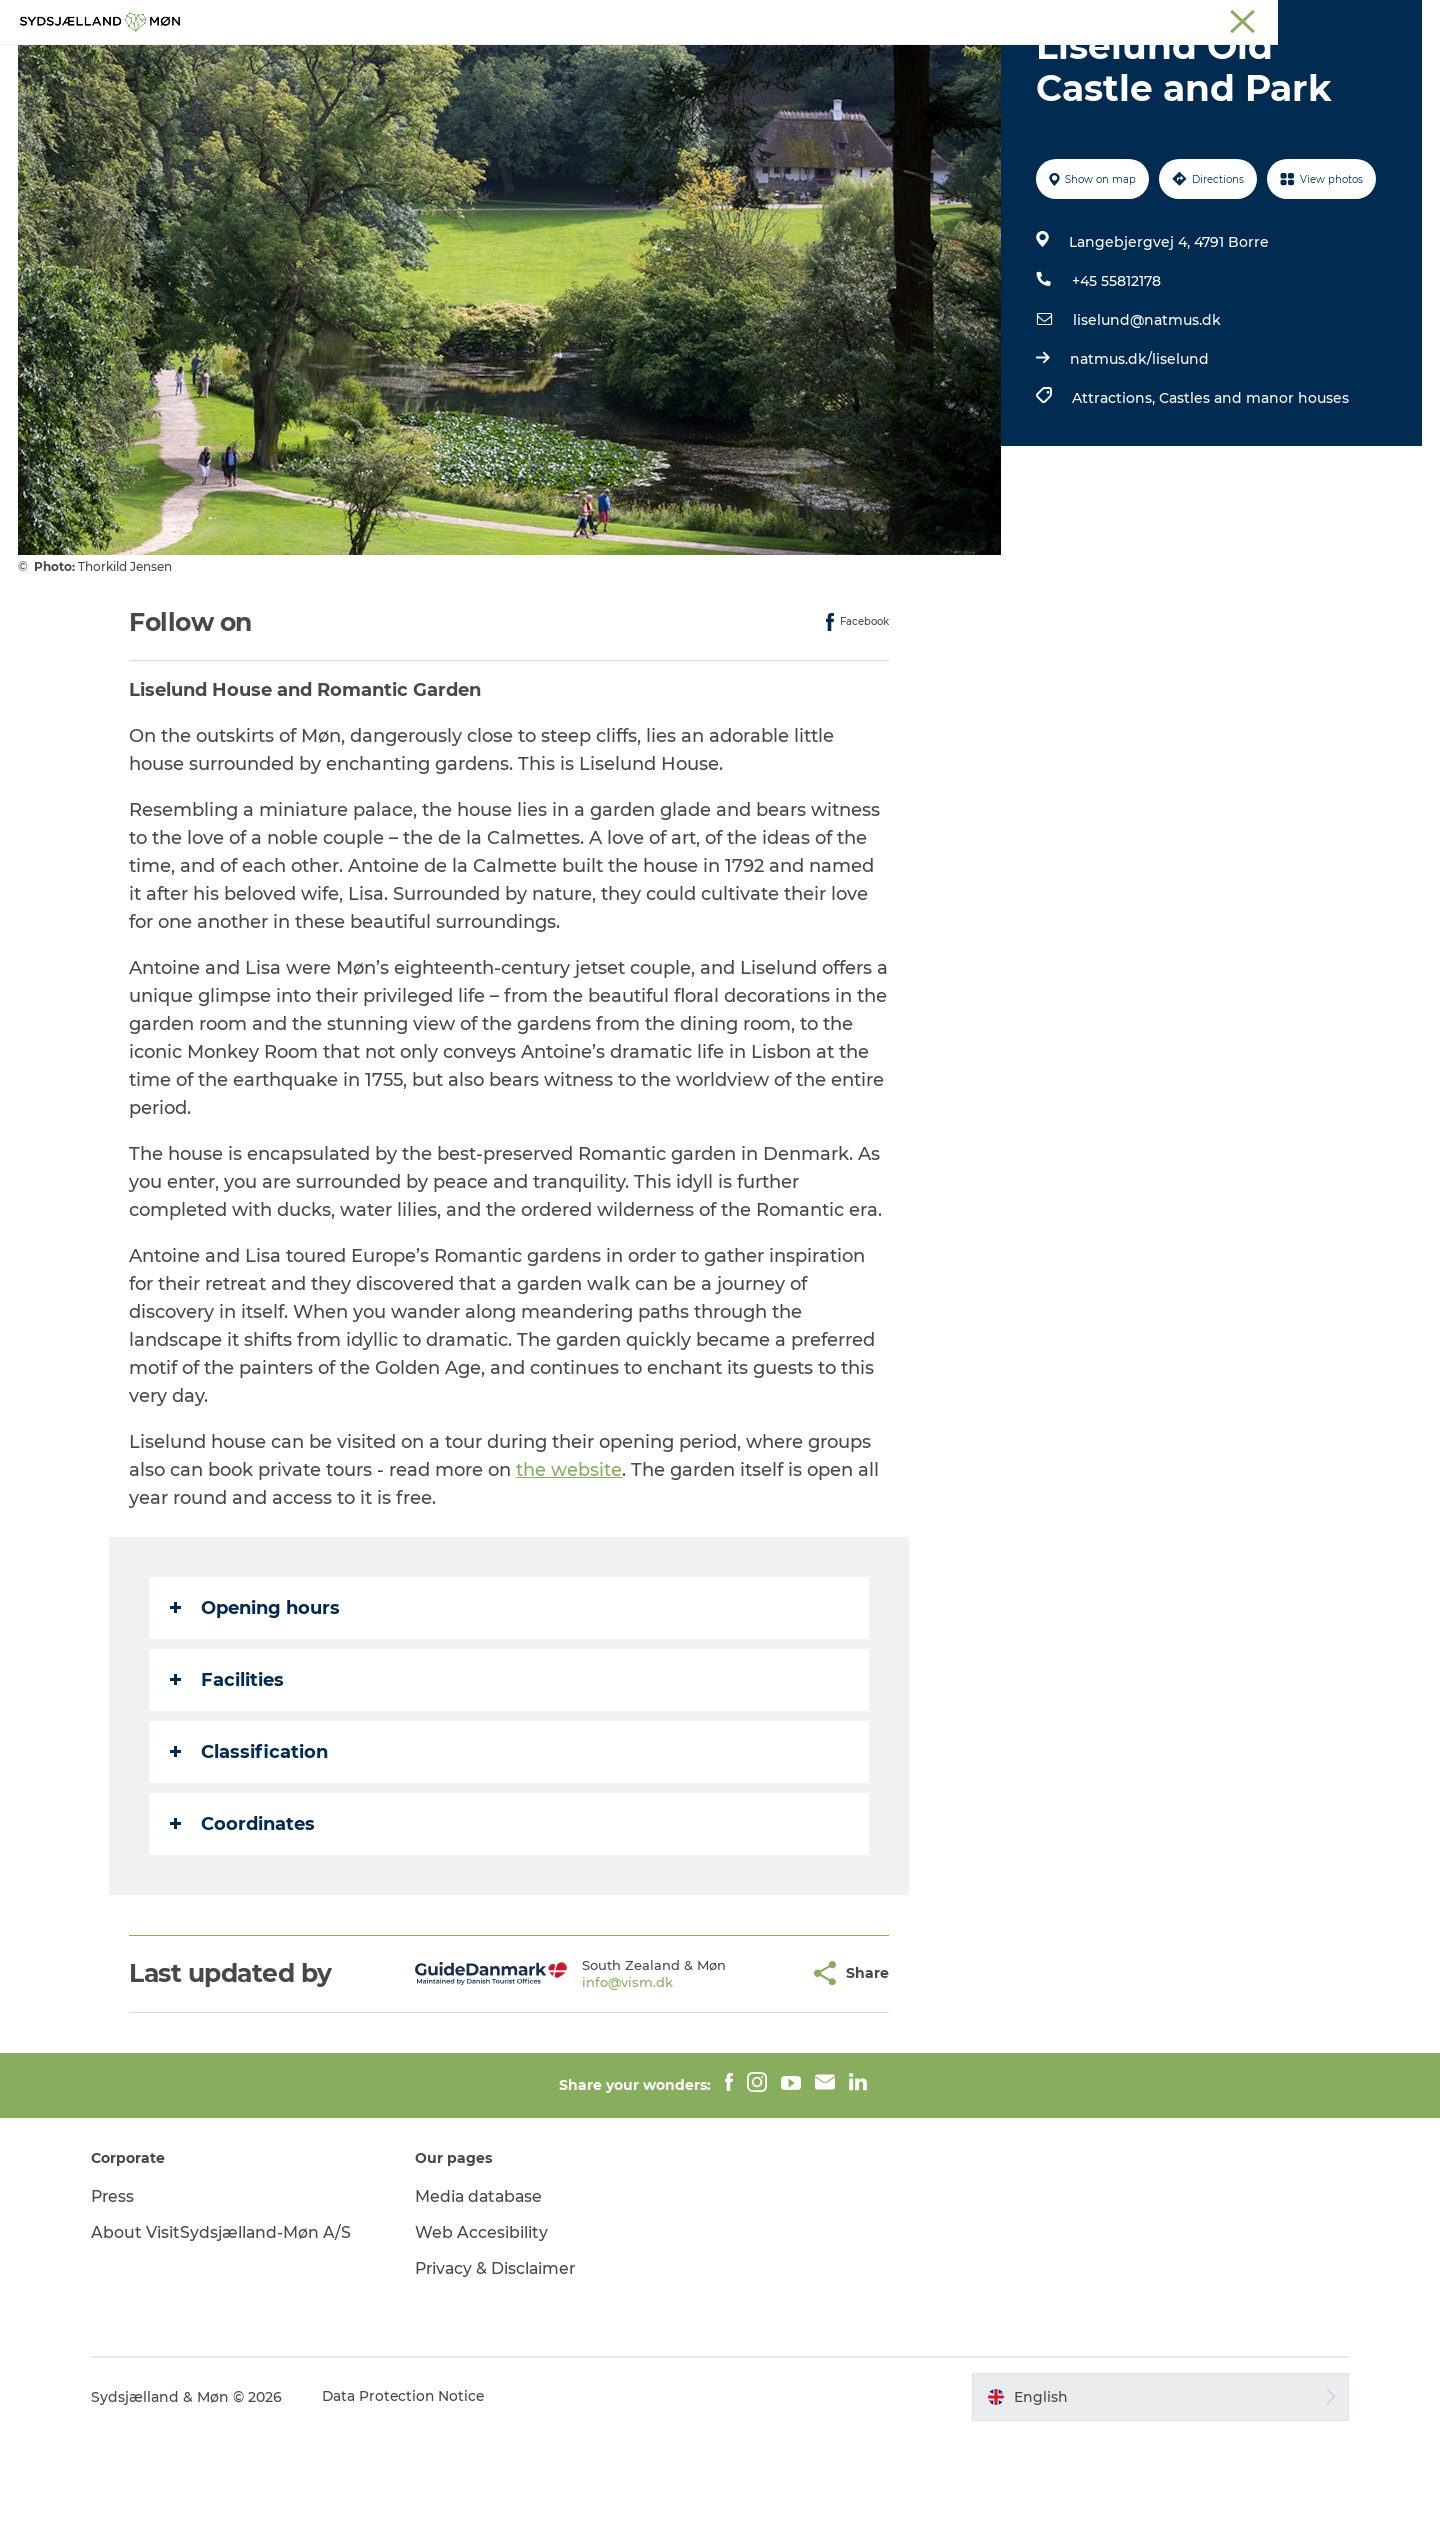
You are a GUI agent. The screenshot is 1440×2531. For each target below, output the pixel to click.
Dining (959, 64)
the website (570, 1565)
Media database (485, 2291)
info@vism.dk (578, 2077)
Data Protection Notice (414, 2492)
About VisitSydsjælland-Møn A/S (231, 2327)
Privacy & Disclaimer (502, 2363)
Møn (1131, 19)
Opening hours (256, 1703)
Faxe (1406, 19)
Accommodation (839, 64)
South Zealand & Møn (1035, 19)
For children (698, 64)
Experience (498, 64)
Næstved (1190, 19)
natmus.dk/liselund (1138, 454)
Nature (596, 64)
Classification (250, 1847)
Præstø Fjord (1334, 19)
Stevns (1257, 19)
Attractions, (1114, 493)
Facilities (228, 1775)
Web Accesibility (486, 2327)
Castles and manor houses (1253, 493)
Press (122, 2291)
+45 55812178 (1115, 376)
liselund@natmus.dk (1146, 415)
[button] (745, 2068)
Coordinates (243, 1919)
